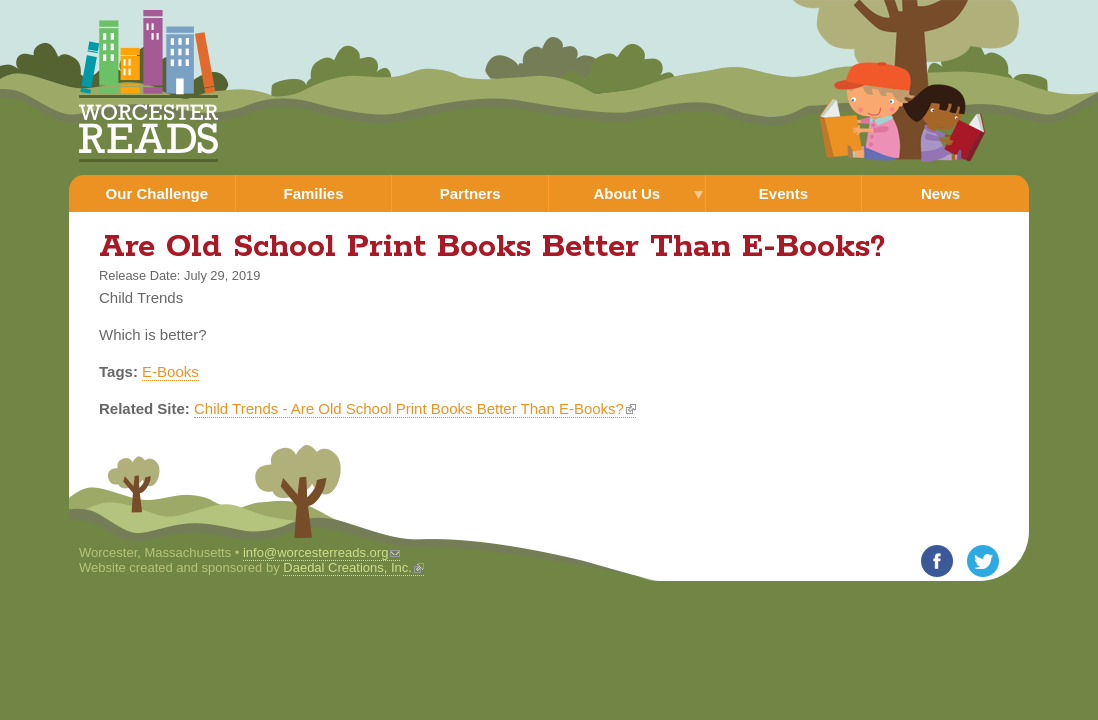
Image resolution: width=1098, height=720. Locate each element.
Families (313, 193)
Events (783, 193)
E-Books (170, 371)
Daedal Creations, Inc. (353, 567)
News (940, 193)
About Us (626, 193)
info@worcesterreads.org (321, 552)
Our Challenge (157, 193)
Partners (470, 193)
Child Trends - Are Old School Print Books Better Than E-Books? (415, 408)
